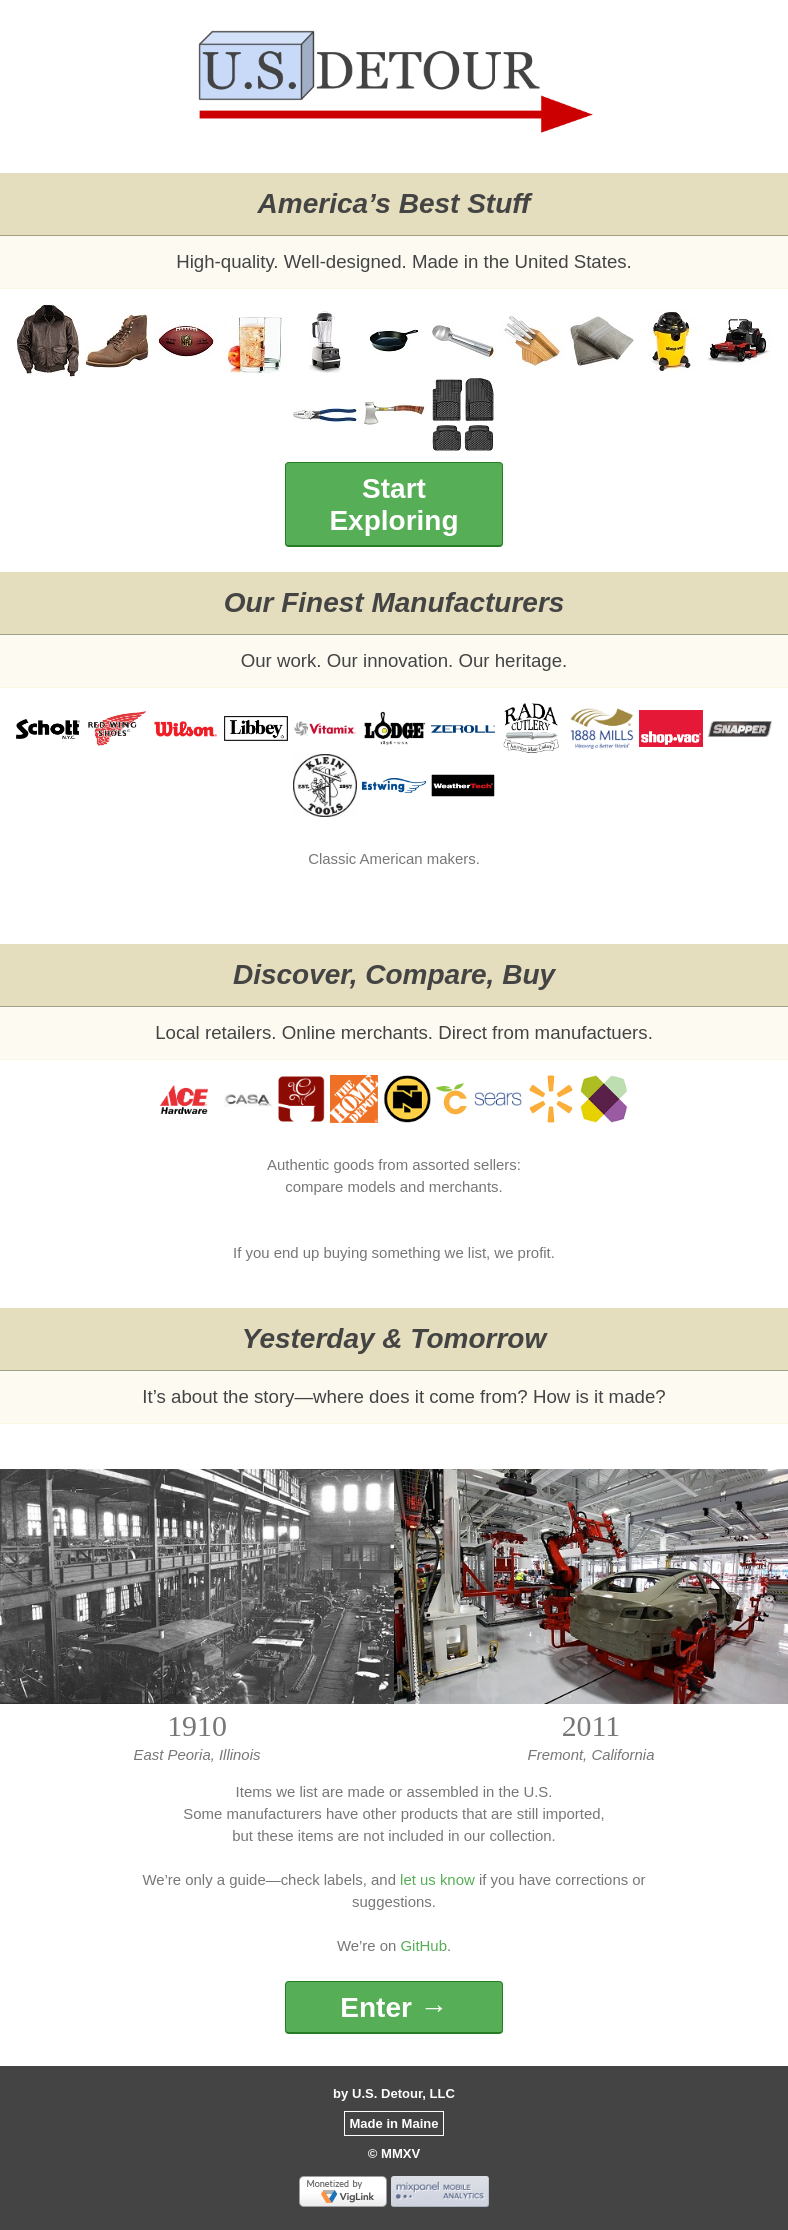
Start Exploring (393, 504)
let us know (437, 1879)
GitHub (423, 1945)
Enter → (393, 2007)
